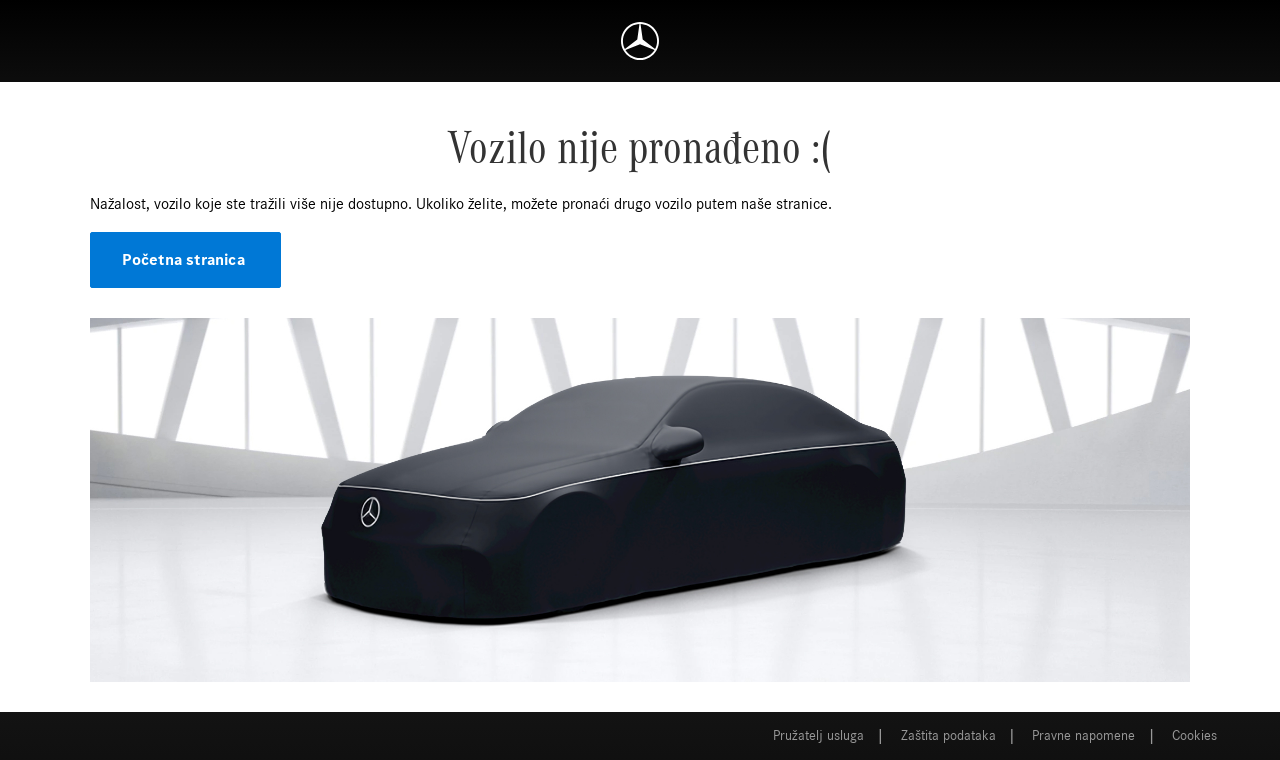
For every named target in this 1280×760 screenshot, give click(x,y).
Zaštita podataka (948, 736)
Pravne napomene (1083, 736)
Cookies (1194, 736)
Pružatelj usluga (818, 736)
